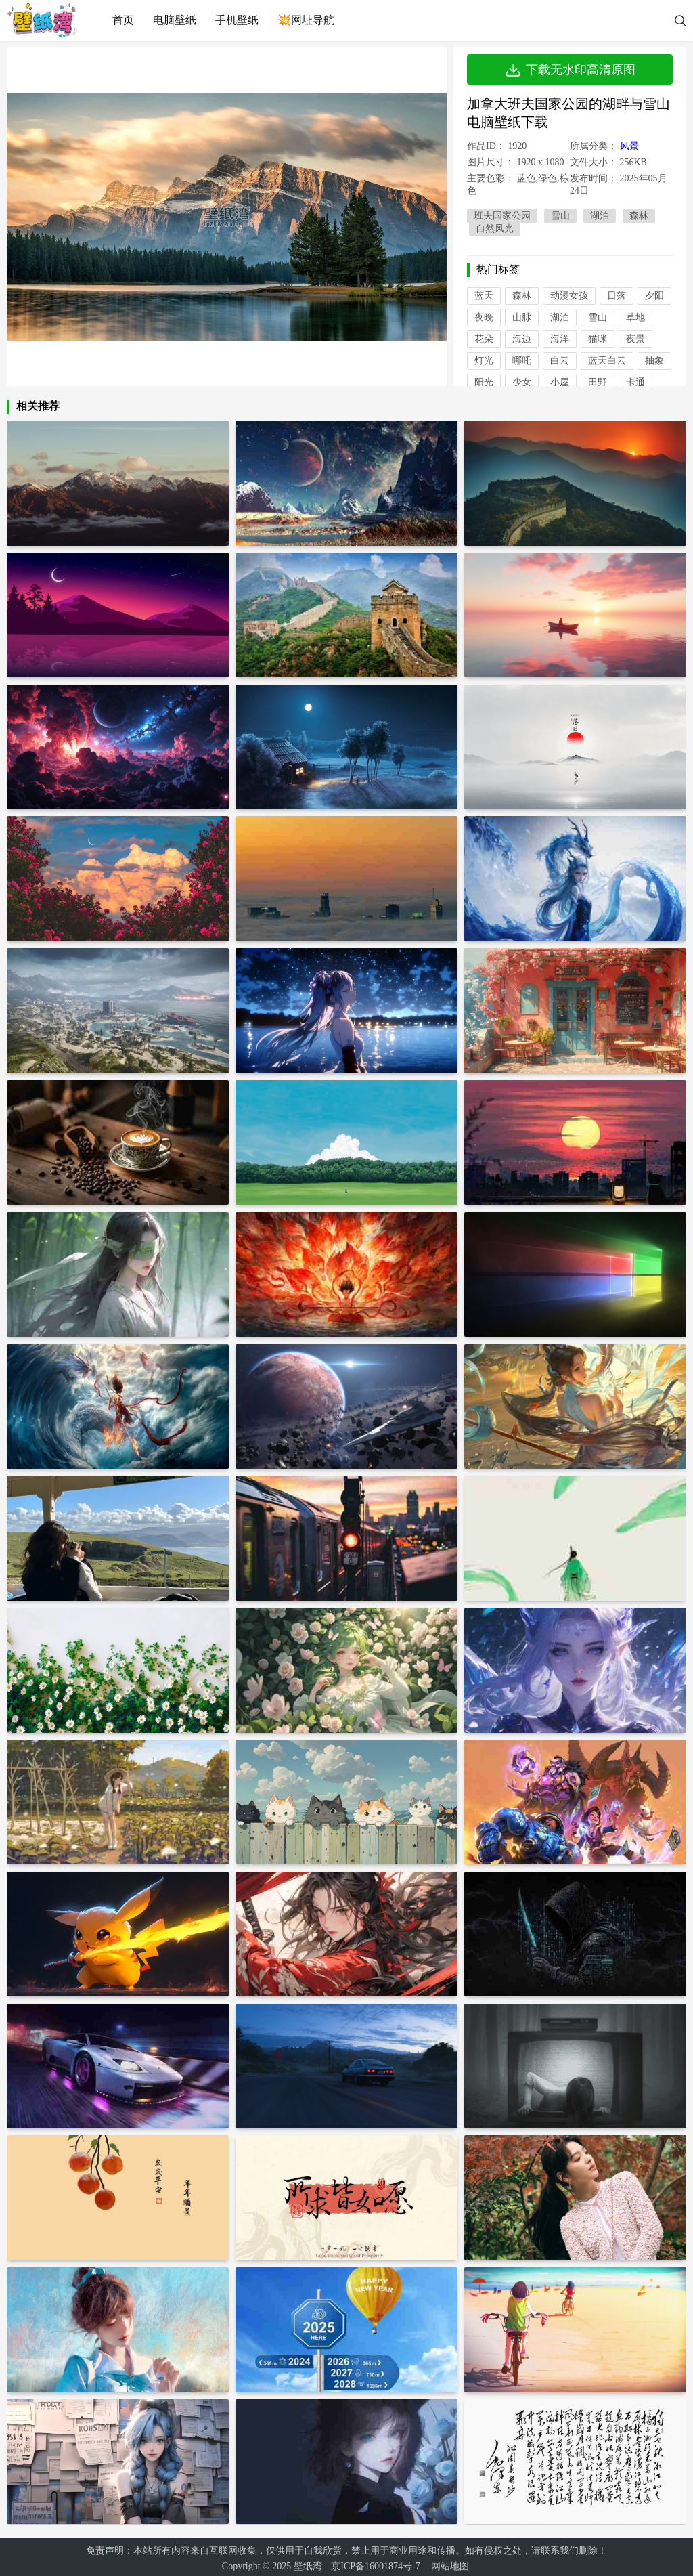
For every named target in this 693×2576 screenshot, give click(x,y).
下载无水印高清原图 (569, 70)
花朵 (483, 339)
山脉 (521, 317)
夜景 (635, 339)
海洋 (559, 339)
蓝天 (483, 296)
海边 (521, 339)
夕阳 (654, 296)
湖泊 (599, 216)
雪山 (560, 216)
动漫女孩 (569, 296)
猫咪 (597, 339)
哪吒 (521, 361)
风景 (629, 146)
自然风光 (495, 228)
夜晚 (483, 317)
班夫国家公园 (502, 216)
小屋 (559, 382)
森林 (638, 216)
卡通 (635, 382)
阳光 (483, 382)
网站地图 (450, 2563)
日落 (616, 296)
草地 (635, 317)
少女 (521, 382)
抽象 (654, 361)
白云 (559, 361)
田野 (597, 382)
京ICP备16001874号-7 (375, 2563)
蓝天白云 (607, 361)
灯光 (483, 361)
